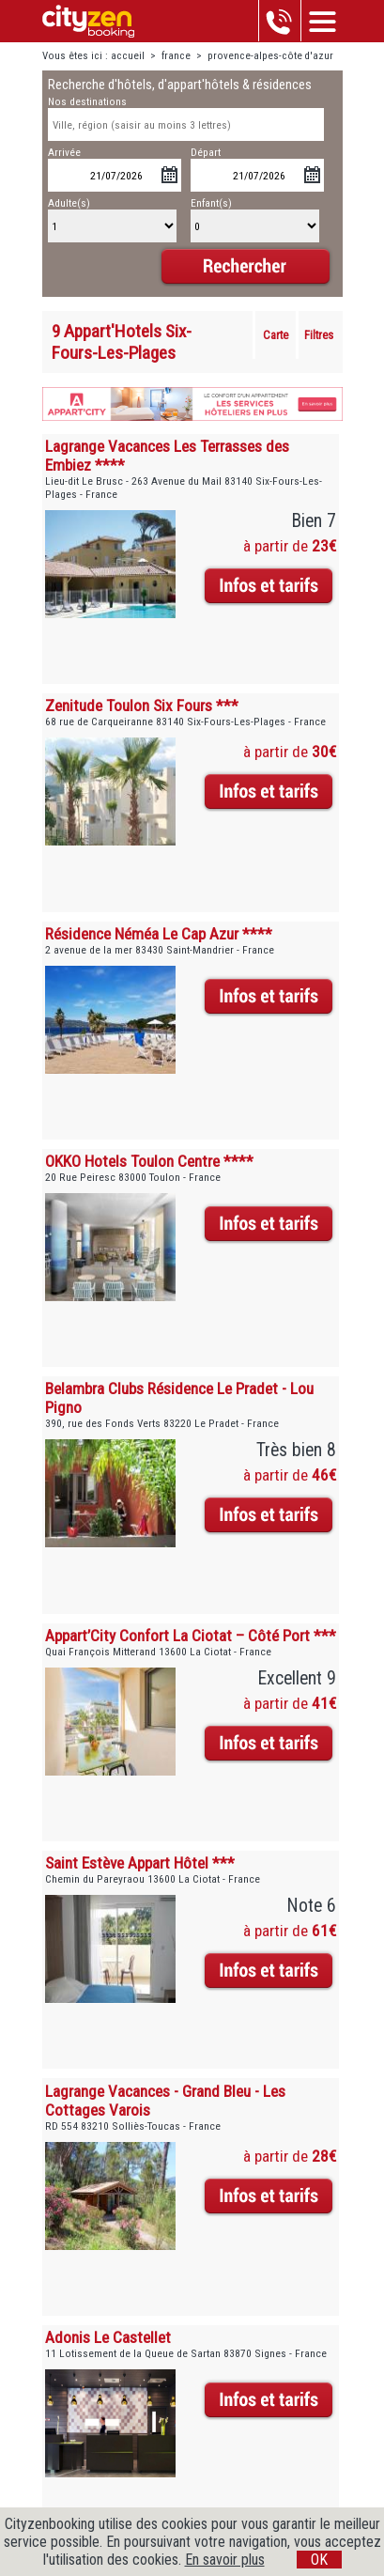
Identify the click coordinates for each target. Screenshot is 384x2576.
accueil (128, 56)
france (176, 56)
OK (319, 2559)
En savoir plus (225, 2559)
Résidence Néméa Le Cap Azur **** (158, 933)
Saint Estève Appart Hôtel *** (140, 1863)
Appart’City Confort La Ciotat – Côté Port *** (190, 1635)
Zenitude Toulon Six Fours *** (141, 705)
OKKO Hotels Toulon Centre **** (149, 1161)
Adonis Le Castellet (108, 2337)
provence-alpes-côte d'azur (270, 56)
